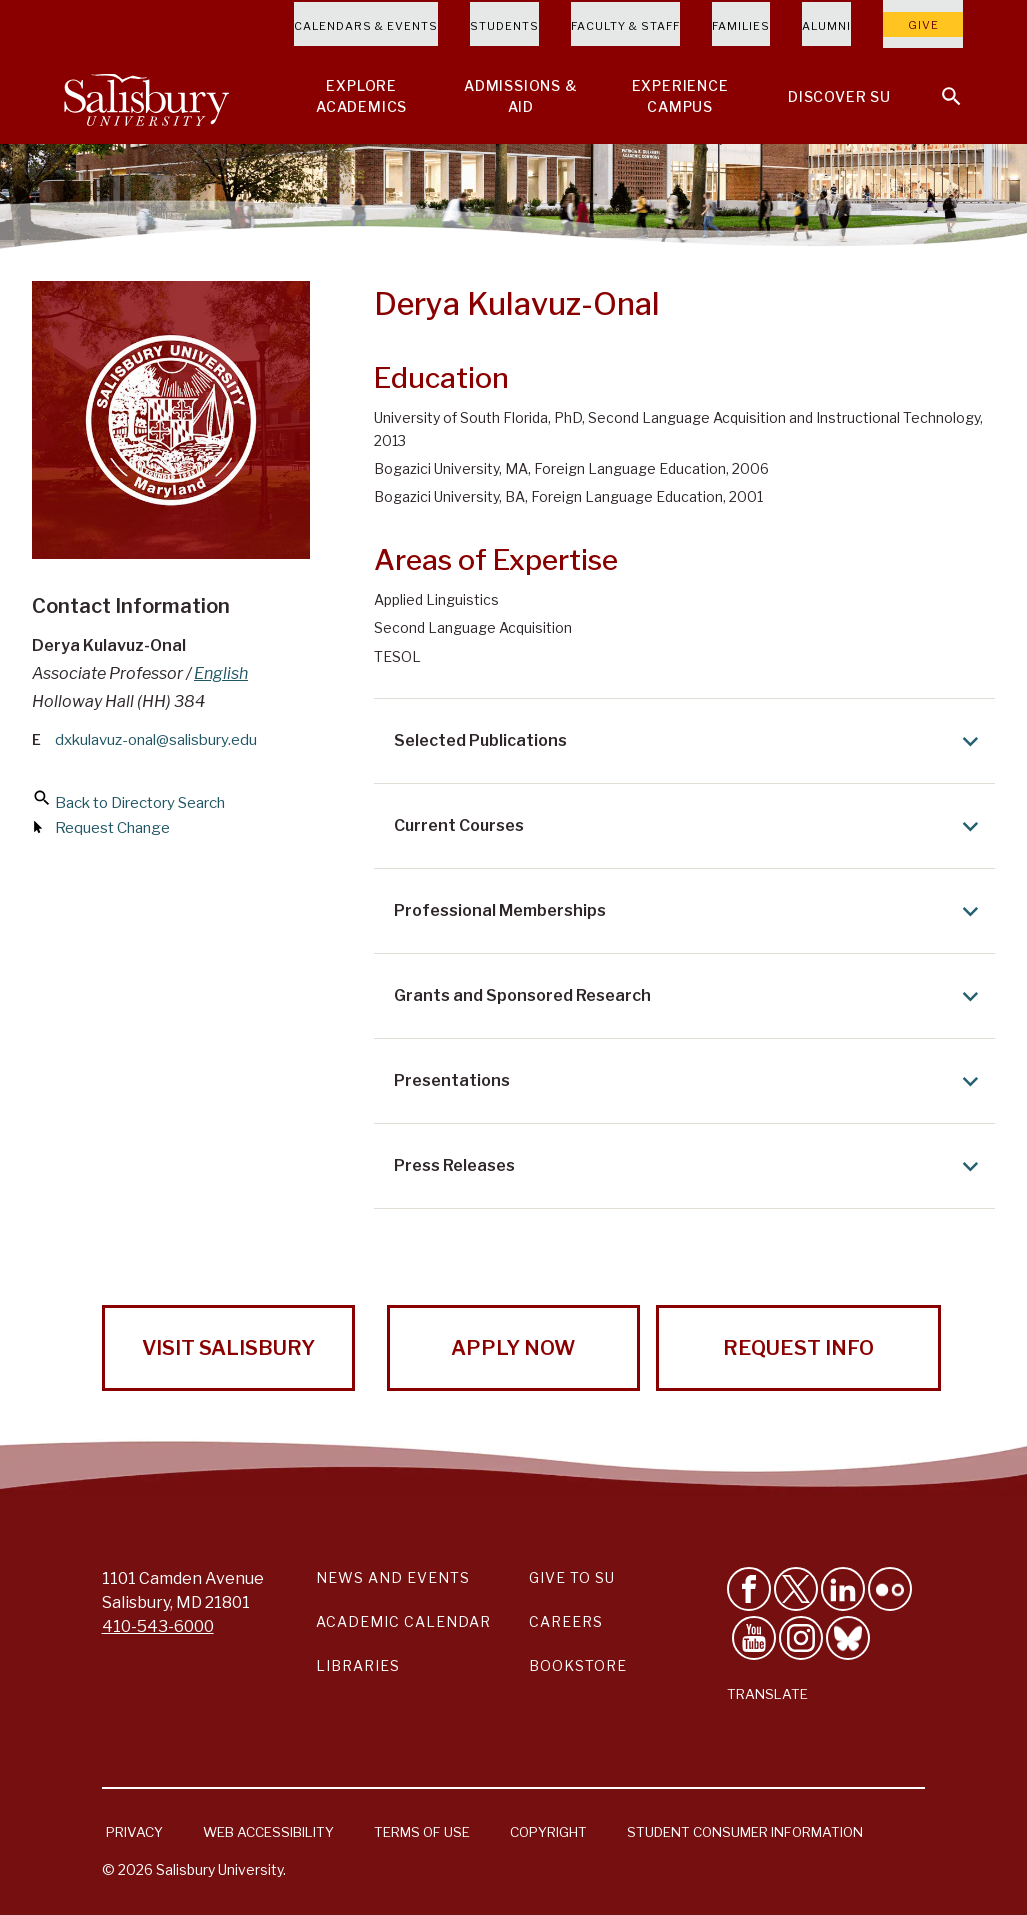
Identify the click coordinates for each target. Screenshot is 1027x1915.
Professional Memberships (690, 911)
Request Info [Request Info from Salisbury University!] (798, 1348)
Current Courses (690, 826)
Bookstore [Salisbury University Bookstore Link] (578, 1665)
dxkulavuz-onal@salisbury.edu (156, 740)
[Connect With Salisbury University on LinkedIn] (843, 1589)
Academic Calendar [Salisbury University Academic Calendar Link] (403, 1621)
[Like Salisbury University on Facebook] (749, 1589)
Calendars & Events (366, 26)
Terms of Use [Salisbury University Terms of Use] (422, 1832)
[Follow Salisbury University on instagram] (801, 1638)
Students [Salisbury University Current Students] (504, 26)
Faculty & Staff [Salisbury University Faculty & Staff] (625, 26)
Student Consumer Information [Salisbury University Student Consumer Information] (745, 1832)
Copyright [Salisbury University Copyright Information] (548, 1832)
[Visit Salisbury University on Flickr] (890, 1589)
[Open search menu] (939, 84)
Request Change (112, 828)
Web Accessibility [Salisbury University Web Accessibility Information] (268, 1832)
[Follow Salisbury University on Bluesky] (848, 1638)
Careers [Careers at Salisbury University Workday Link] (566, 1621)
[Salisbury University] (146, 96)
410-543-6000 (158, 1626)
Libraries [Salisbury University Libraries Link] (358, 1665)
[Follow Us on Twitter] (796, 1589)
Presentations (690, 1081)
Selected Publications (690, 741)
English (221, 673)
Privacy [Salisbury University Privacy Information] (134, 1832)
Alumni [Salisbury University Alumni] (826, 26)
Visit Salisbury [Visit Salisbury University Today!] (228, 1348)
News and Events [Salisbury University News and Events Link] (393, 1577)
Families (741, 26)
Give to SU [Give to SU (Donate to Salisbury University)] (572, 1577)
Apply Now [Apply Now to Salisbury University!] (513, 1348)
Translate (767, 1694)
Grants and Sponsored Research (690, 996)
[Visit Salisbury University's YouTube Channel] (754, 1638)
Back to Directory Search (140, 803)
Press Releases (690, 1166)
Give (923, 25)
